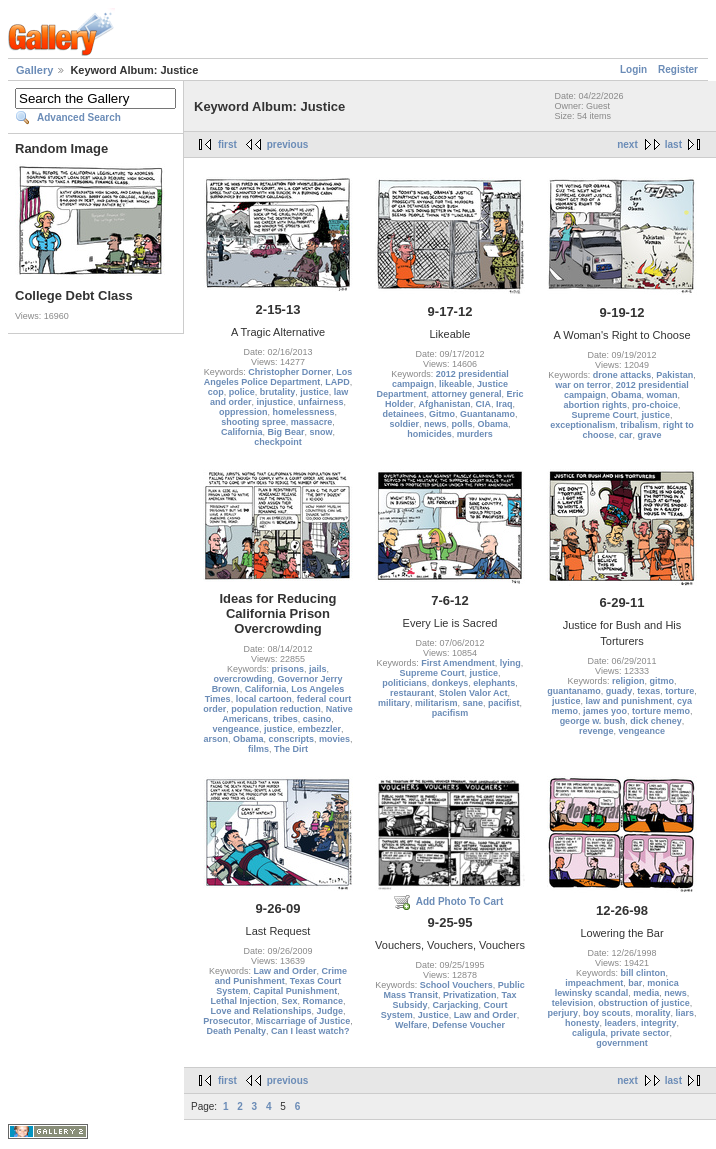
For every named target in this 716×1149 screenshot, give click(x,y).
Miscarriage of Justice (303, 1021)
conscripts (291, 739)
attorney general (466, 394)
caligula (589, 1033)
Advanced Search (79, 117)
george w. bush (593, 721)
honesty (582, 1023)
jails (318, 669)
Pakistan (674, 375)
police (242, 392)
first (227, 144)
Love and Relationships (260, 1011)
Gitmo (442, 414)
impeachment (594, 983)
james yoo (605, 711)
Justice (433, 1015)
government (622, 1043)
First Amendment (458, 663)
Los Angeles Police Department (278, 377)
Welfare (411, 1025)
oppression (243, 412)
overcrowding (242, 679)
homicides (429, 434)
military (394, 703)
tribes (285, 719)
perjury (562, 1013)
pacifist (504, 703)
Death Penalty (236, 1031)
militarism (436, 703)
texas (648, 691)
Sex (289, 1001)
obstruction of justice (644, 1003)
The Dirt (291, 749)
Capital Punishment (295, 991)
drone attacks (622, 375)
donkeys (450, 683)
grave (650, 435)
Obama (493, 424)
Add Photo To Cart (460, 901)
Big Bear (285, 432)
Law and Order (284, 971)
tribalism (639, 425)
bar (635, 983)
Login (633, 69)
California (242, 432)
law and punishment (628, 701)
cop (216, 392)
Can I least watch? (310, 1031)
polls (462, 424)
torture (679, 691)
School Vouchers (456, 985)
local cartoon (264, 699)
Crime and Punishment (281, 976)
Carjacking (455, 1005)
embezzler (320, 729)
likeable (455, 384)
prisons (287, 669)
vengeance (235, 729)
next (627, 144)
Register (678, 69)
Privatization (470, 995)
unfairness (321, 402)
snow (321, 432)
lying (510, 663)
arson (215, 739)
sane (473, 703)
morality (653, 1013)
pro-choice (655, 405)
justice (314, 392)
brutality (278, 392)
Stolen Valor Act (473, 693)
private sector (639, 1033)
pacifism (450, 713)
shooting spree (253, 422)
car (626, 435)
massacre (312, 422)
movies (334, 739)
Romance (323, 1001)
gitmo (662, 681)
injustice (274, 402)
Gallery (34, 70)
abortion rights (595, 405)
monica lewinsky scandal (617, 988)
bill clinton (643, 973)
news (435, 424)
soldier (404, 424)
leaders (620, 1023)
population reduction (276, 709)
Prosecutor (227, 1021)
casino (317, 719)
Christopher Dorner (289, 372)
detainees (403, 414)
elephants (494, 683)
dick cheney (656, 721)
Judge (330, 1011)
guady (619, 691)
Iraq (504, 404)
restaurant (412, 693)
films (258, 749)
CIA (484, 404)
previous (288, 144)
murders (475, 434)
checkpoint (278, 442)
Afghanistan (444, 404)
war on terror (583, 385)
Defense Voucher (468, 1025)
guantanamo (574, 691)
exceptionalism (582, 425)
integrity (659, 1023)
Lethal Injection (243, 1001)
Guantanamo (487, 414)
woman (662, 395)
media (646, 993)
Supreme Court (603, 415)
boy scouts (607, 1013)
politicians (404, 683)
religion (628, 681)
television (573, 1003)
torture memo (661, 711)
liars (685, 1013)
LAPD (337, 382)
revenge (596, 731)
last (673, 144)
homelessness (303, 412)
